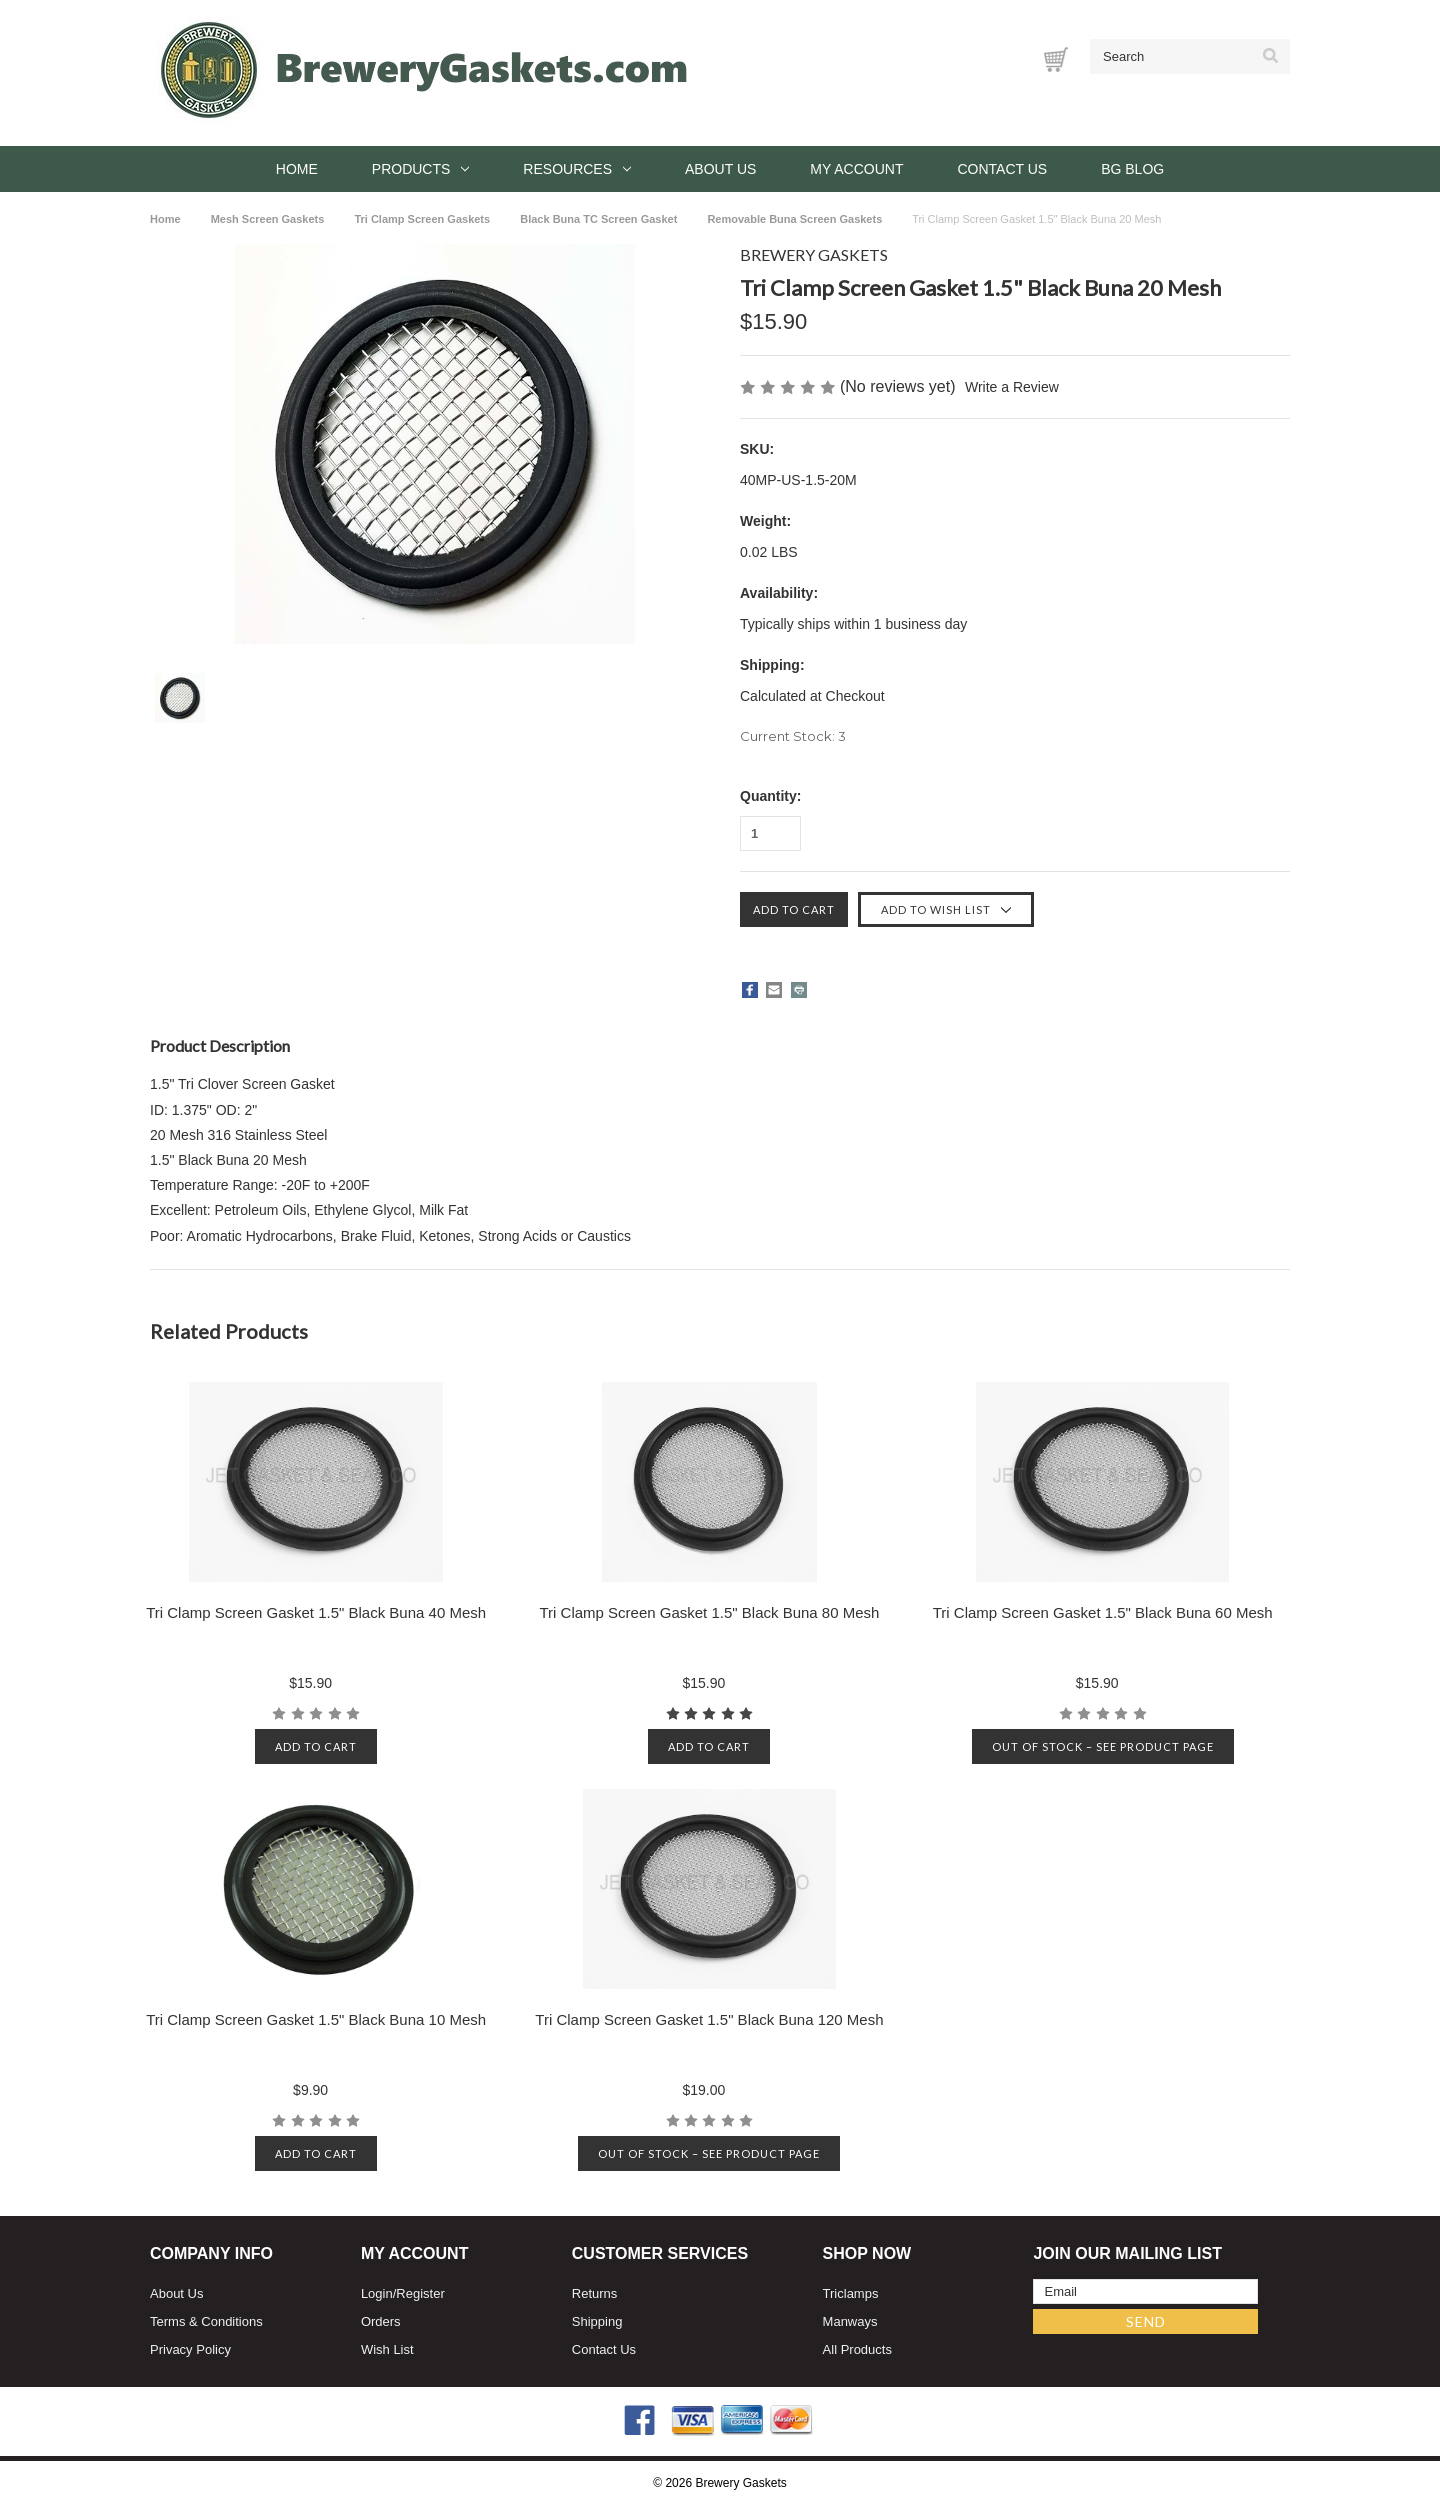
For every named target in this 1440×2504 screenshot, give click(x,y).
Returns (595, 2293)
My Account (856, 169)
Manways (850, 2321)
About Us (720, 169)
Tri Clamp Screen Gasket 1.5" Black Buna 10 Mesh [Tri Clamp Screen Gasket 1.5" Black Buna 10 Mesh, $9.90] (316, 2019)
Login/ (378, 2293)
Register (420, 2293)
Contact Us (1002, 169)
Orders (381, 2321)
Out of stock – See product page (1103, 1746)
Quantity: (770, 796)
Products (421, 169)
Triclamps (851, 2293)
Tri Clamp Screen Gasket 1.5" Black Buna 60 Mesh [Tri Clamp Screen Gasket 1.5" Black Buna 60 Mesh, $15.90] (1103, 1612)
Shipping (597, 2321)
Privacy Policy (190, 2349)
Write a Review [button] (1014, 387)
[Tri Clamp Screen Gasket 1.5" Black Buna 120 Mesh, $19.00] (709, 1889)
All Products (857, 2349)
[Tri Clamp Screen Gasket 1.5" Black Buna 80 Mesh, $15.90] (709, 1482)
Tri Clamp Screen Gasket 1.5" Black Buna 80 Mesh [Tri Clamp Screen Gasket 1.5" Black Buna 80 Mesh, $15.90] (709, 1612)
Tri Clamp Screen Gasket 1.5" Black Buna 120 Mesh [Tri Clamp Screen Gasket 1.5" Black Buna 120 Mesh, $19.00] (709, 2019)
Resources (577, 169)
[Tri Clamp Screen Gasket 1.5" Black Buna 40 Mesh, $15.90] (316, 1482)
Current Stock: (793, 736)
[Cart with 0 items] (1056, 59)
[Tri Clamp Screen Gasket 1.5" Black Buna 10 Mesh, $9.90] (316, 1889)
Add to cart (316, 1746)
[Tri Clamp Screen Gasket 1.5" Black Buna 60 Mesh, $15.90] (1102, 1482)
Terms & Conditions (206, 2321)
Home (297, 169)
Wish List (387, 2349)
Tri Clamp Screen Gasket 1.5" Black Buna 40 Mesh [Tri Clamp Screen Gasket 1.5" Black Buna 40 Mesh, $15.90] (316, 1612)
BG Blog (1132, 169)
